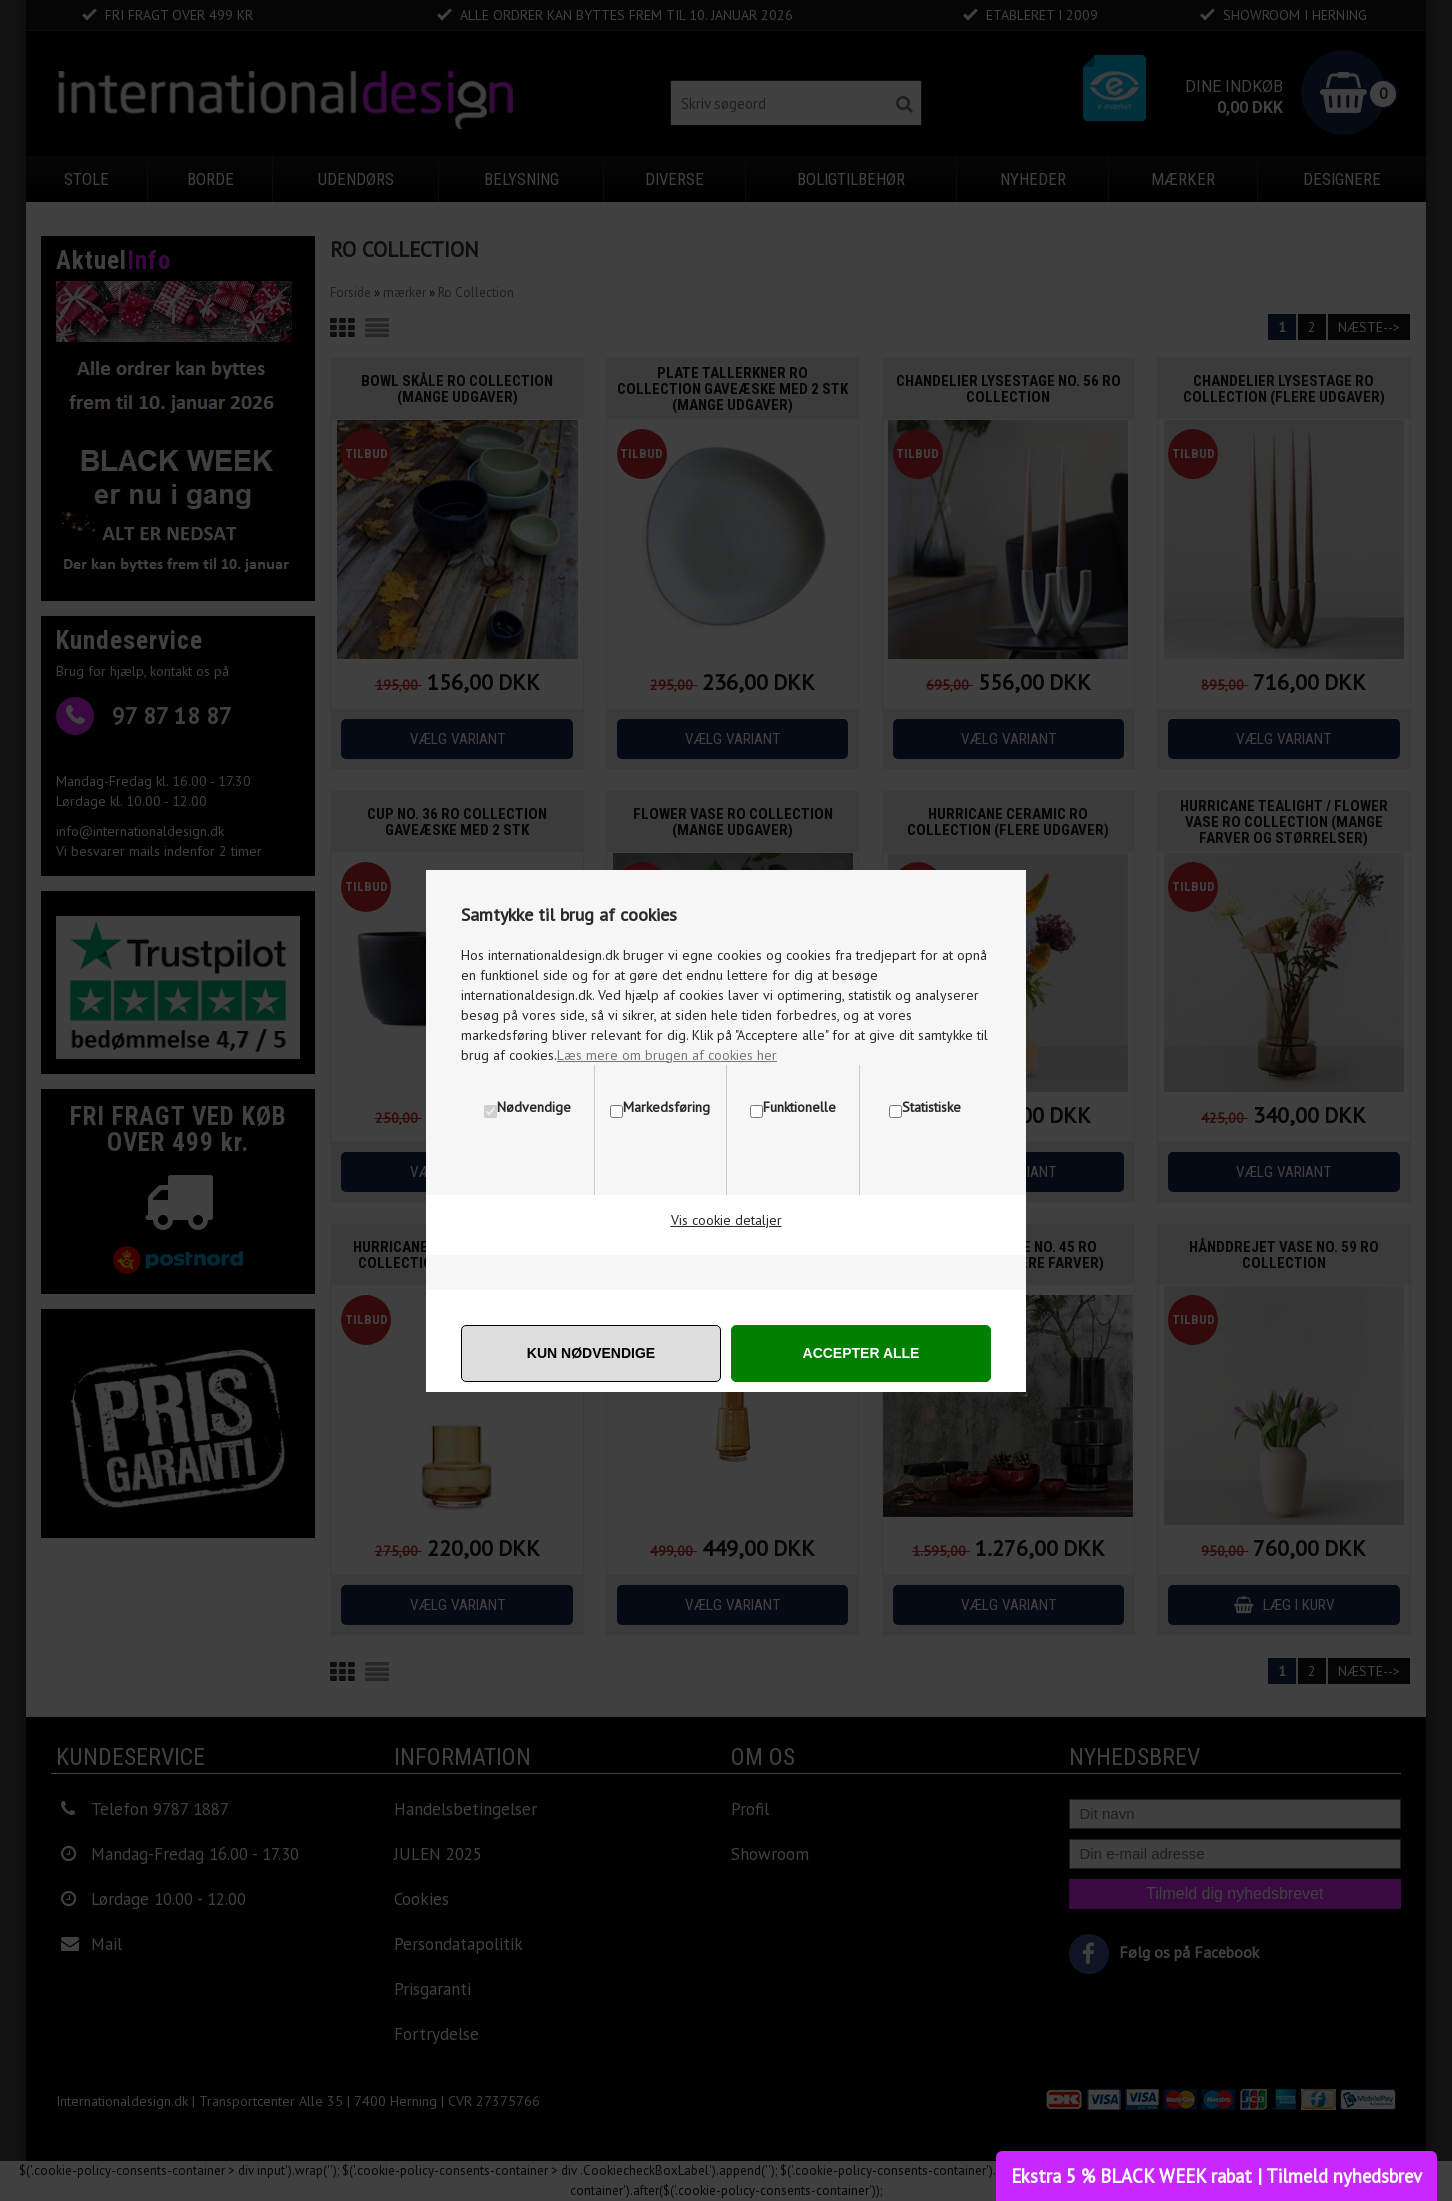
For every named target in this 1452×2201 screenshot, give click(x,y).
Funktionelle (799, 1107)
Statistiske (931, 1107)
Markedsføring (666, 1107)
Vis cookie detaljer (726, 1220)
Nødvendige (534, 1107)
